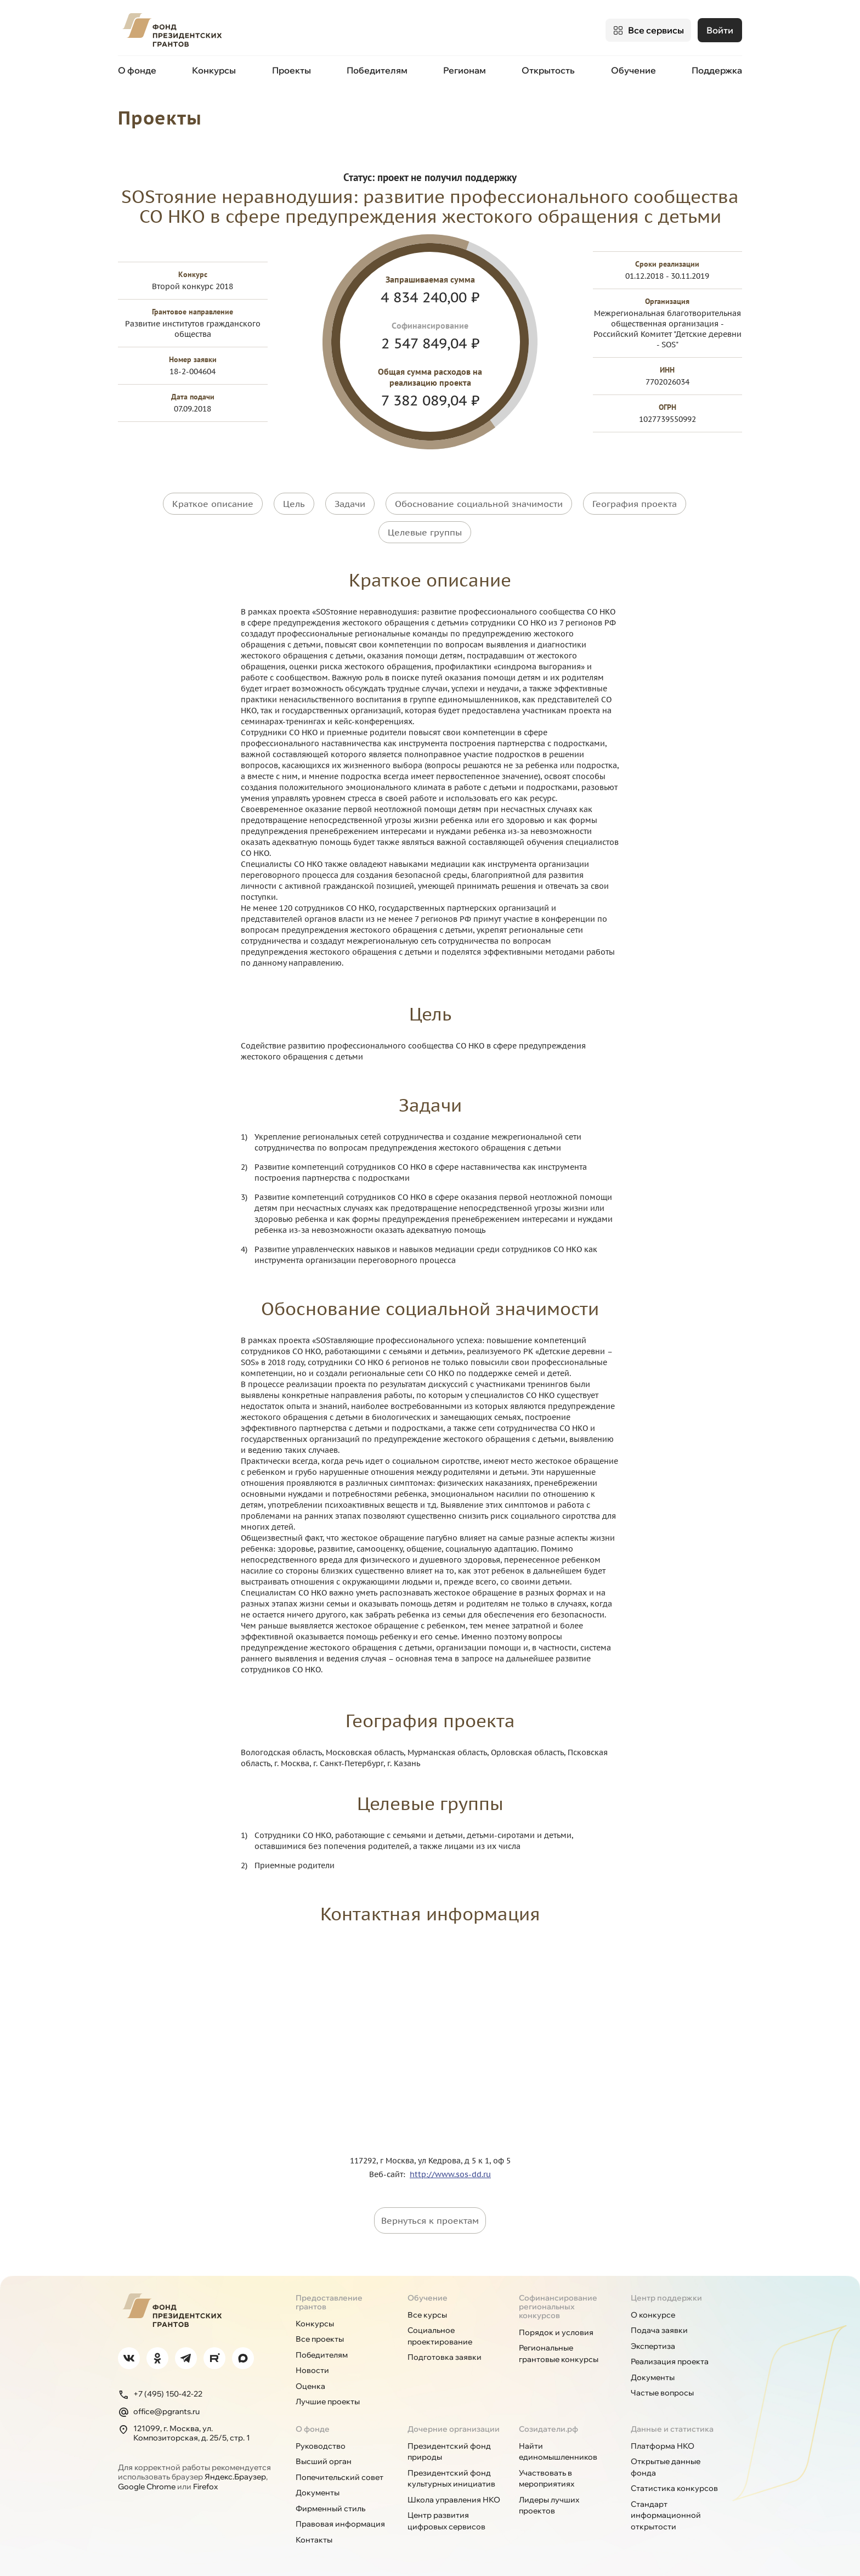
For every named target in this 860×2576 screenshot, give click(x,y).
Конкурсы (214, 70)
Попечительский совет (339, 2474)
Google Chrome (147, 2483)
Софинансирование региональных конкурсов (558, 2303)
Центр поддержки (666, 2294)
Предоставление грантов (329, 2299)
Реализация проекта (670, 2359)
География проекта (634, 502)
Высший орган (324, 2459)
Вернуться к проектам (430, 2217)
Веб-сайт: (389, 2171)
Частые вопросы (662, 2390)
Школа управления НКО (454, 2496)
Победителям (377, 70)
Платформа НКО (662, 2443)
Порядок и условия (556, 2329)
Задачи (350, 502)
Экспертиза (653, 2343)
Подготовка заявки (445, 2354)
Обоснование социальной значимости (479, 502)
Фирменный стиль (330, 2505)
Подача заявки (659, 2327)
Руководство (321, 2443)
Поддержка (717, 70)
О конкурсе (653, 2311)
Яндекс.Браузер (235, 2474)
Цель (294, 502)
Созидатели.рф (548, 2425)
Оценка (310, 2383)
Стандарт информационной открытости (666, 2512)
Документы (653, 2374)
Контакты (314, 2536)
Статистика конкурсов (674, 2485)
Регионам (464, 70)
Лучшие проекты (328, 2399)
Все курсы (427, 2311)
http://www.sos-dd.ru (450, 2171)
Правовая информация (340, 2521)
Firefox (205, 2483)
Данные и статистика (672, 2425)
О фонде (137, 70)
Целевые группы (425, 530)
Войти (719, 30)
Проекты (291, 70)
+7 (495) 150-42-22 (160, 2391)
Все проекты (320, 2336)
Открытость (548, 70)
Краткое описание (212, 502)
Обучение (633, 70)
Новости (312, 2367)
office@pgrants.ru (159, 2408)
